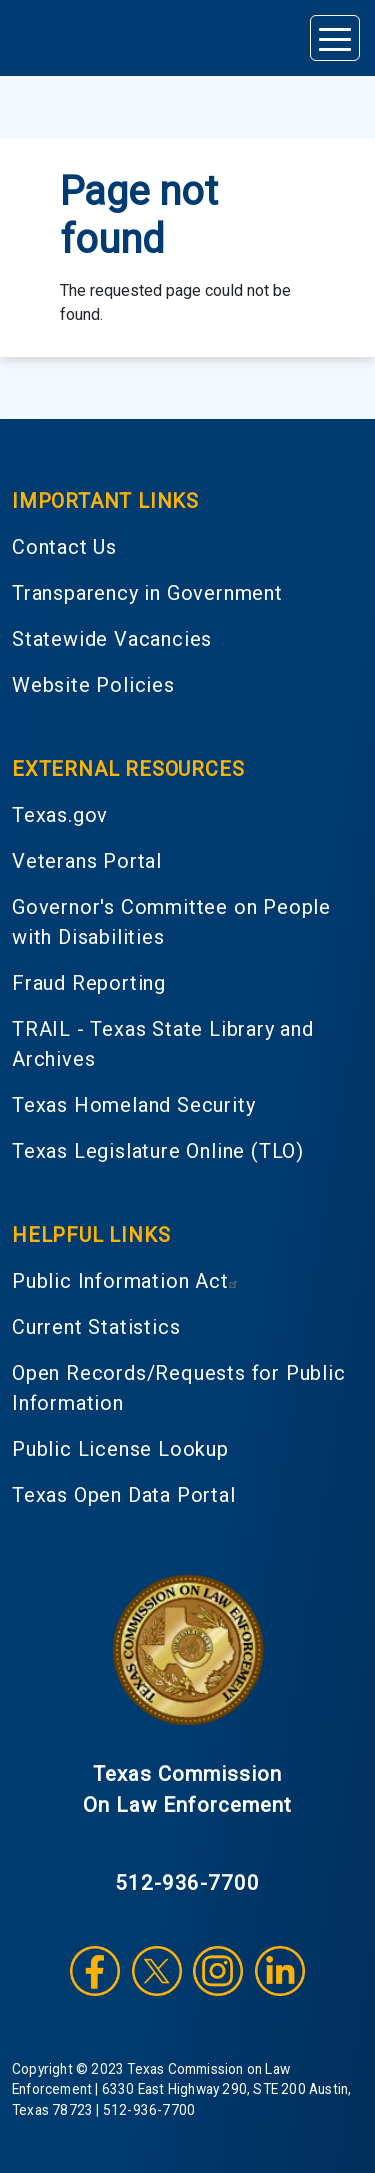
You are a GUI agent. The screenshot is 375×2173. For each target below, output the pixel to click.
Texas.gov (60, 815)
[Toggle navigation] (335, 38)
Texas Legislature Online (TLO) (158, 1151)
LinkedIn (280, 1971)
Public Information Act (127, 1281)
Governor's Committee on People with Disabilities (171, 922)
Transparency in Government (147, 593)
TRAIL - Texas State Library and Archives (163, 1044)
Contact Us (64, 547)
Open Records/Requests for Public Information (179, 1388)
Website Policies (93, 685)
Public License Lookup (120, 1449)
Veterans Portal (87, 861)
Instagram (218, 1971)
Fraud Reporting (89, 983)
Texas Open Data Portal (124, 1495)
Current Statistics (96, 1327)
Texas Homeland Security (133, 1105)
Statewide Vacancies (112, 639)
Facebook (95, 1971)
